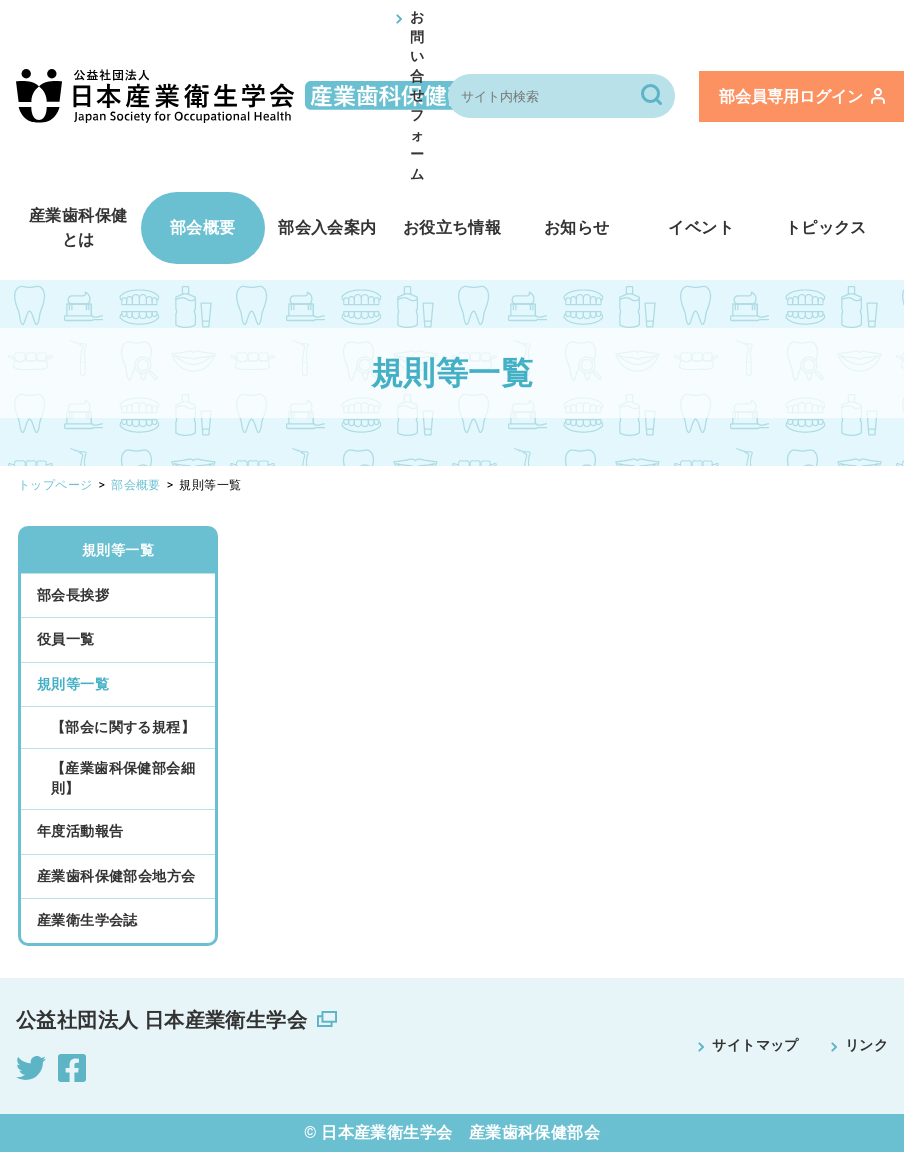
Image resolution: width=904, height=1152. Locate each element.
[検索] (653, 96)
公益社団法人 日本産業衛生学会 (161, 1020)
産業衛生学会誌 (87, 920)
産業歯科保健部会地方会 (116, 876)
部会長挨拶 (73, 595)
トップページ (55, 485)
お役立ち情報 (452, 227)
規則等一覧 (118, 550)
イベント (701, 227)
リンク (866, 1045)
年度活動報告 (80, 831)
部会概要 (203, 227)
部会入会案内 (327, 227)
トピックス (826, 227)
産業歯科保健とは (78, 227)
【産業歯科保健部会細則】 (123, 778)
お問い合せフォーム (417, 95)
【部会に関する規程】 (123, 727)
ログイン (802, 96)
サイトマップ (755, 1045)
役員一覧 (66, 639)
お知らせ (577, 227)
